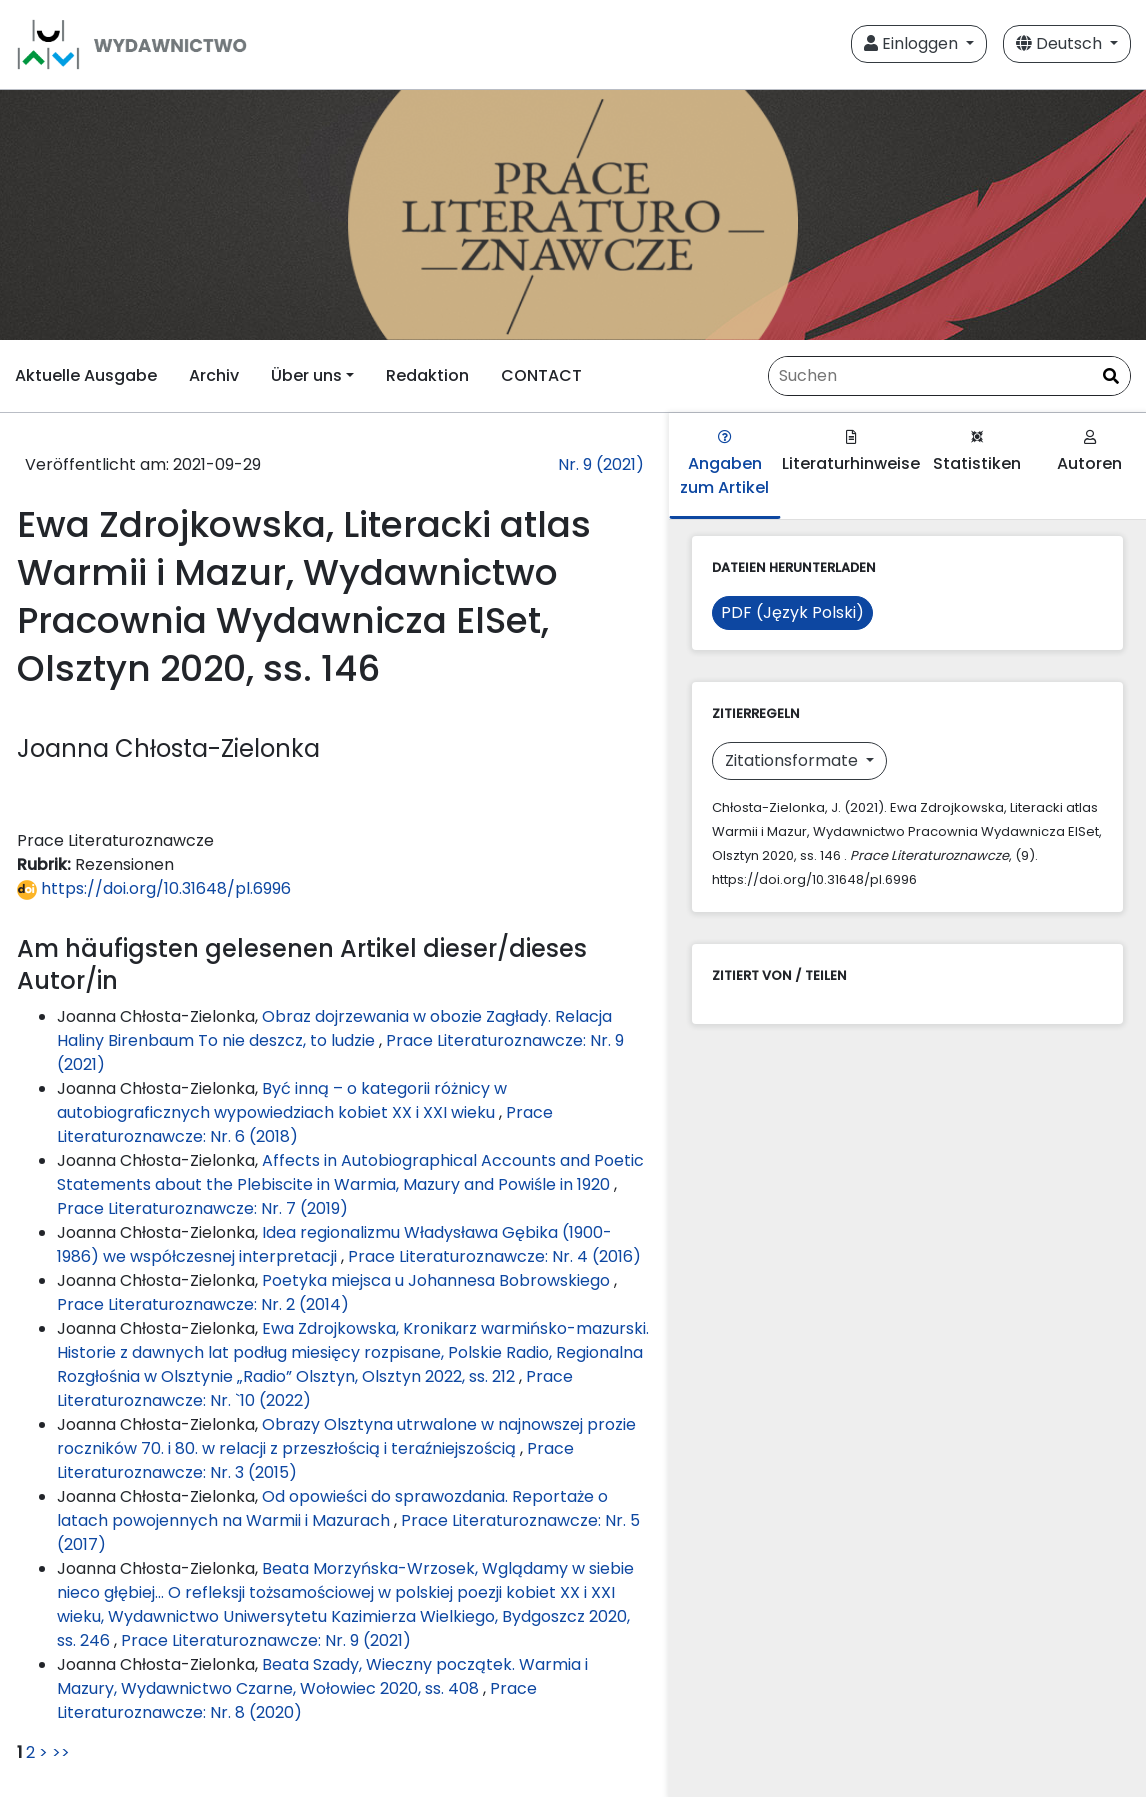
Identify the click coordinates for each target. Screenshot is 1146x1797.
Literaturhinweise (851, 452)
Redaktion (427, 375)
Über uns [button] (306, 375)
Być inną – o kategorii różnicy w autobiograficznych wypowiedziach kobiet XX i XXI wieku (282, 1100)
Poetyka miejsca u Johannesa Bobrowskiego (438, 1280)
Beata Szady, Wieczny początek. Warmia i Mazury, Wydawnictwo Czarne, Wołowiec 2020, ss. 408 (322, 1676)
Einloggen (913, 43)
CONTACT (541, 375)
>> (61, 1752)
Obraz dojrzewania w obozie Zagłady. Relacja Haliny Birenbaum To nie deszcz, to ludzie (334, 1028)
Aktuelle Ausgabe (86, 375)
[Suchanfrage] (949, 376)
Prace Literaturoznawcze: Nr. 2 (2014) (203, 1304)
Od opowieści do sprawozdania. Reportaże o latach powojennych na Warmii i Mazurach (332, 1508)
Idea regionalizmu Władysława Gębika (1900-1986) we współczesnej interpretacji (334, 1244)
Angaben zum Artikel (724, 464)
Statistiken (977, 452)
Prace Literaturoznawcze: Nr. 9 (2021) (266, 1640)
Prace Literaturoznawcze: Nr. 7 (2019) (202, 1208)
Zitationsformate (793, 760)
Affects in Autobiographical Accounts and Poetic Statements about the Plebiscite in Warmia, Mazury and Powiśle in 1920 (350, 1172)
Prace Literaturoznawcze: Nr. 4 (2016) (494, 1256)
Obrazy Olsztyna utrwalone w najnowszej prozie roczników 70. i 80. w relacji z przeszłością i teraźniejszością (346, 1436)
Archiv (214, 375)
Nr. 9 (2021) (601, 464)
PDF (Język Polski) (792, 612)
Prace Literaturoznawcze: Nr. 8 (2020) (297, 1700)
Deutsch (1061, 43)
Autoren (1089, 452)
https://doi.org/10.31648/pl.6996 (154, 888)
